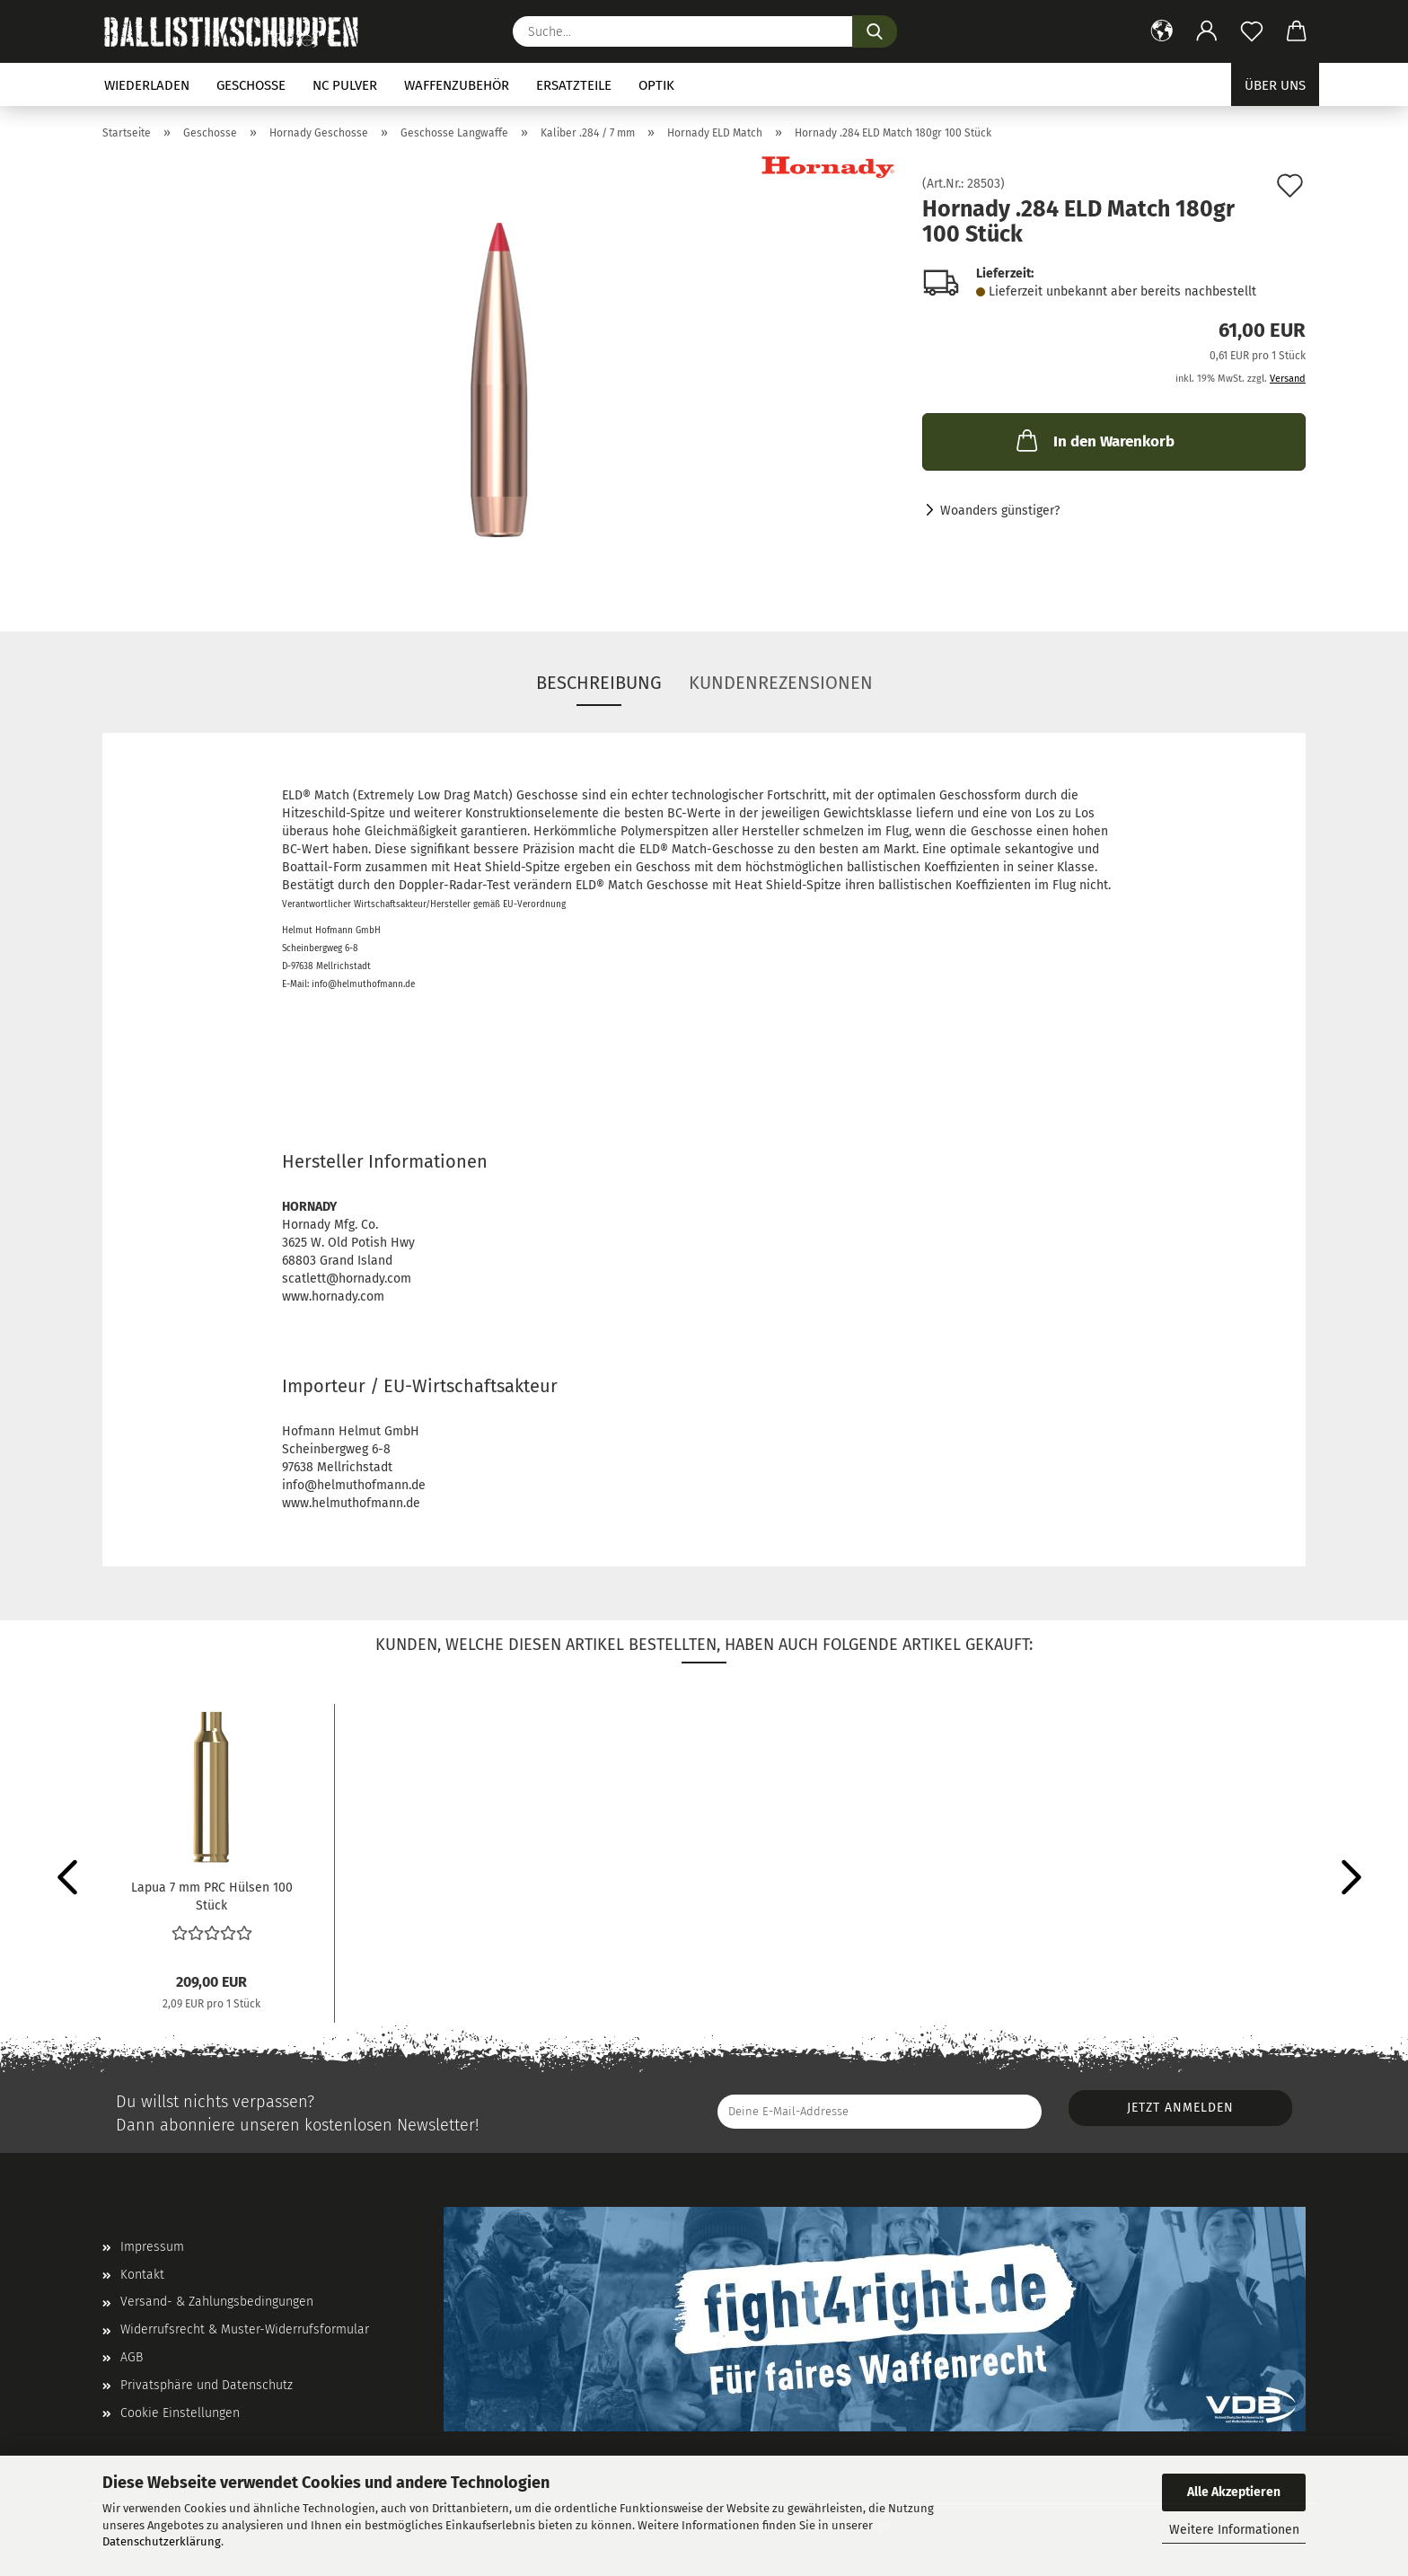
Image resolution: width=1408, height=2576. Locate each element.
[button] (1162, 31)
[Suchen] (874, 31)
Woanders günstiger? (1000, 510)
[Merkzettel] (1251, 31)
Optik (656, 85)
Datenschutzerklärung (161, 2541)
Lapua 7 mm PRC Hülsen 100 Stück (212, 1895)
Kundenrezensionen (781, 682)
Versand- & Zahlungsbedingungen (216, 2301)
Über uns (1275, 85)
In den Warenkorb (1094, 440)
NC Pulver (344, 85)
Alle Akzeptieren (1233, 2492)
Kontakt (142, 2274)
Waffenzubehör (456, 85)
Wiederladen (146, 85)
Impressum (152, 2246)
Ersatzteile (574, 85)
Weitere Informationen (1234, 2529)
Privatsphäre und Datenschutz (206, 2385)
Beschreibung (599, 682)
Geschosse (251, 85)
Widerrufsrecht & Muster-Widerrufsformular (244, 2329)
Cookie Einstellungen (180, 2413)
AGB (131, 2357)
